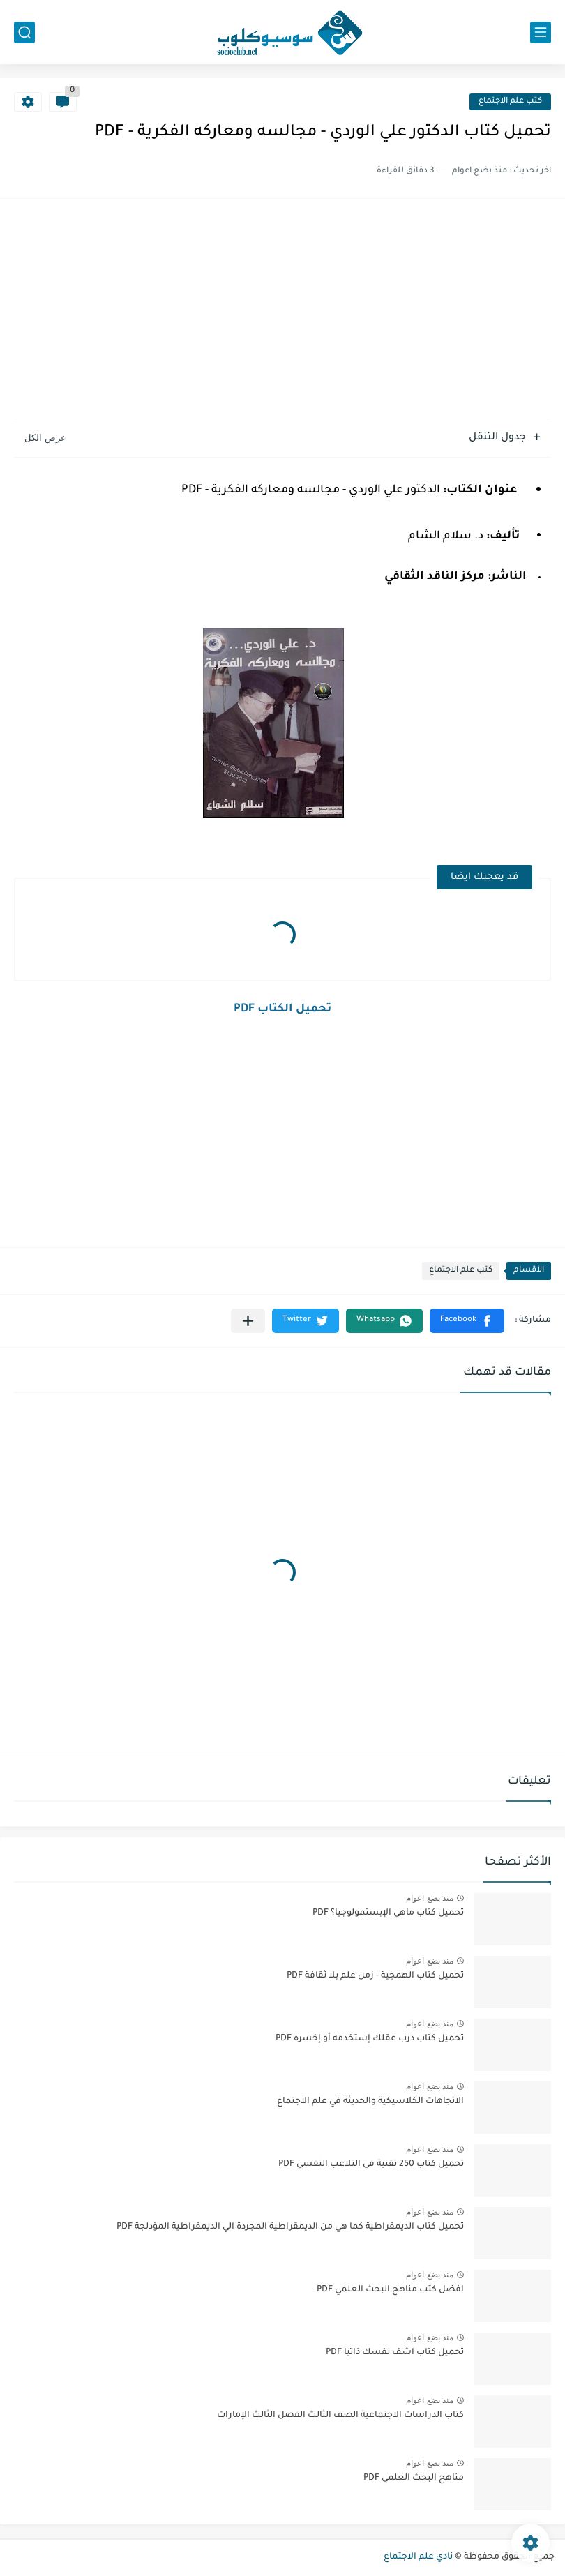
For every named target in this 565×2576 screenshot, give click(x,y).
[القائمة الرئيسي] (540, 32)
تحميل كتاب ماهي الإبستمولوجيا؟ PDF (388, 1913)
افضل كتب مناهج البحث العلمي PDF (390, 2290)
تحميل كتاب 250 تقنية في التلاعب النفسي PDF (371, 2164)
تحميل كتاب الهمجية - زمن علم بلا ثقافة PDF (375, 1976)
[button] (467, 1321)
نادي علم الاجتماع (418, 2557)
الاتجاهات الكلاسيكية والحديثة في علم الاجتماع (370, 2102)
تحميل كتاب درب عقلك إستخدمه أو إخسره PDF (370, 2039)
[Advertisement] (282, 310)
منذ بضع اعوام (429, 1898)
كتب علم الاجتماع (510, 101)
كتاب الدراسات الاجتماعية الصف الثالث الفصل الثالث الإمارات (340, 2415)
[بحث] (24, 32)
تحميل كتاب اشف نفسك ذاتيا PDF (395, 2353)
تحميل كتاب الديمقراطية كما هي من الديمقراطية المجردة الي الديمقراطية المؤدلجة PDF (290, 2227)
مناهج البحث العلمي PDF (413, 2478)
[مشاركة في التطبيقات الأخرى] (248, 1321)
